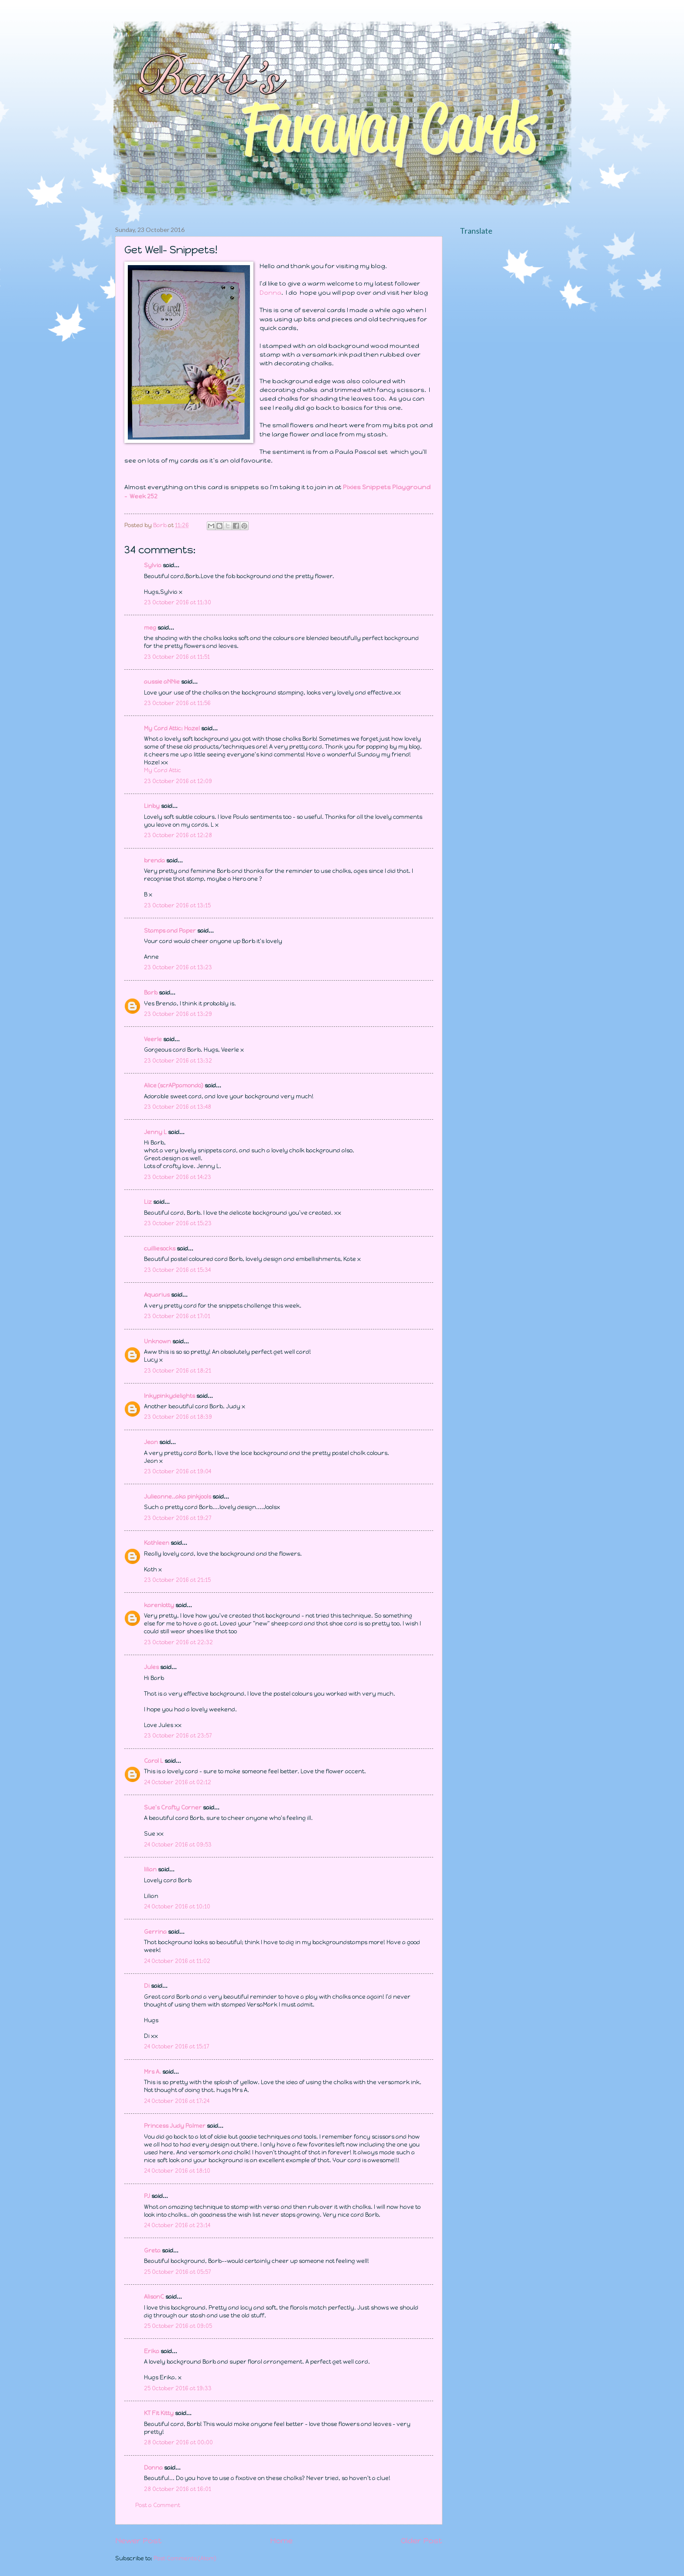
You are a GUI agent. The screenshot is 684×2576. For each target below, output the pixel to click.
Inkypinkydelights (169, 1396)
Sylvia (153, 565)
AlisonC (154, 2296)
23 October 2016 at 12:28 (178, 835)
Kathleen (156, 1543)
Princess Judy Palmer (174, 2126)
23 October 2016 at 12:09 (178, 781)
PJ (147, 2196)
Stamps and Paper (170, 930)
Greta (152, 2250)
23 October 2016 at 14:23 (177, 1177)
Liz (148, 1202)
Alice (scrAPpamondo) (173, 1085)
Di (147, 1986)
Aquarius (157, 1294)
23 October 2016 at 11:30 (177, 602)
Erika (151, 2351)
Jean (151, 1442)
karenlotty (159, 1605)
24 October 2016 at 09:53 (178, 1844)
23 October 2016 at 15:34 (177, 1270)
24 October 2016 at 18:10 (177, 2170)
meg (150, 627)
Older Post (421, 2540)
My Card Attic (162, 770)
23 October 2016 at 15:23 (178, 1223)
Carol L (153, 1761)
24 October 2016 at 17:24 (176, 2101)
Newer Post (138, 2540)
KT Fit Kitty (159, 2413)
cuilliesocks (159, 1248)
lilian (150, 1869)
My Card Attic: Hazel (172, 728)
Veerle (153, 1039)
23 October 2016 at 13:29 (178, 1014)
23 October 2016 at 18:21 (177, 1370)
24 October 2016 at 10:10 (177, 1906)
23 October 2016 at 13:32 (178, 1060)
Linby (152, 806)
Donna (270, 292)
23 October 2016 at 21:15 (177, 1580)
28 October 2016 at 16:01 (177, 2489)
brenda (154, 860)
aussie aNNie (162, 681)
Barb (150, 992)
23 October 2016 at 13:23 (178, 967)
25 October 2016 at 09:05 (178, 2326)
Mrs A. (152, 2071)
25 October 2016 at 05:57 (177, 2272)
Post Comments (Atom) (185, 2558)
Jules (151, 1667)
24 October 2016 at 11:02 (177, 1961)
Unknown (157, 1341)
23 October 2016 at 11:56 (177, 703)
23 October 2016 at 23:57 (178, 1735)
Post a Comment (157, 2505)
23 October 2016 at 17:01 (177, 1316)
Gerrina (155, 1932)
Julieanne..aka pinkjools (177, 1496)
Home (281, 2540)
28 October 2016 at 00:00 (178, 2442)
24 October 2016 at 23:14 (177, 2225)
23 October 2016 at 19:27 (177, 1518)
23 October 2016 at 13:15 (177, 905)
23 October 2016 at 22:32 (178, 1642)
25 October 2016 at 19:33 (178, 2388)
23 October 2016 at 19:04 (177, 1471)
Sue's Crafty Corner (173, 1807)
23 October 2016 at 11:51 (177, 657)
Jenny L (155, 1132)
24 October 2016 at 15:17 (176, 2046)
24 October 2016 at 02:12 (177, 1782)
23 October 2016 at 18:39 (178, 1417)
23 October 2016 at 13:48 (177, 1107)
